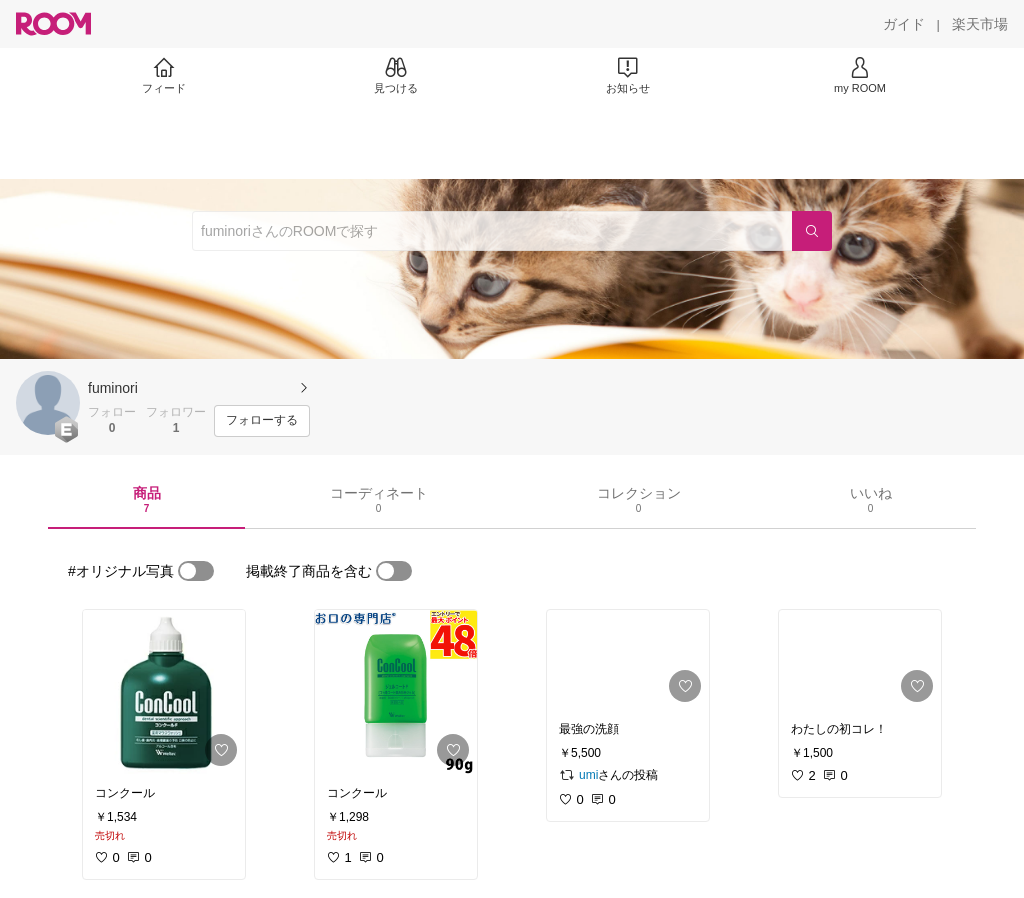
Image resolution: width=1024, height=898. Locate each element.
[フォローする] (262, 421)
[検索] (812, 231)
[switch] (196, 571)
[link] (164, 692)
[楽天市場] (980, 24)
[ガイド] (904, 24)
